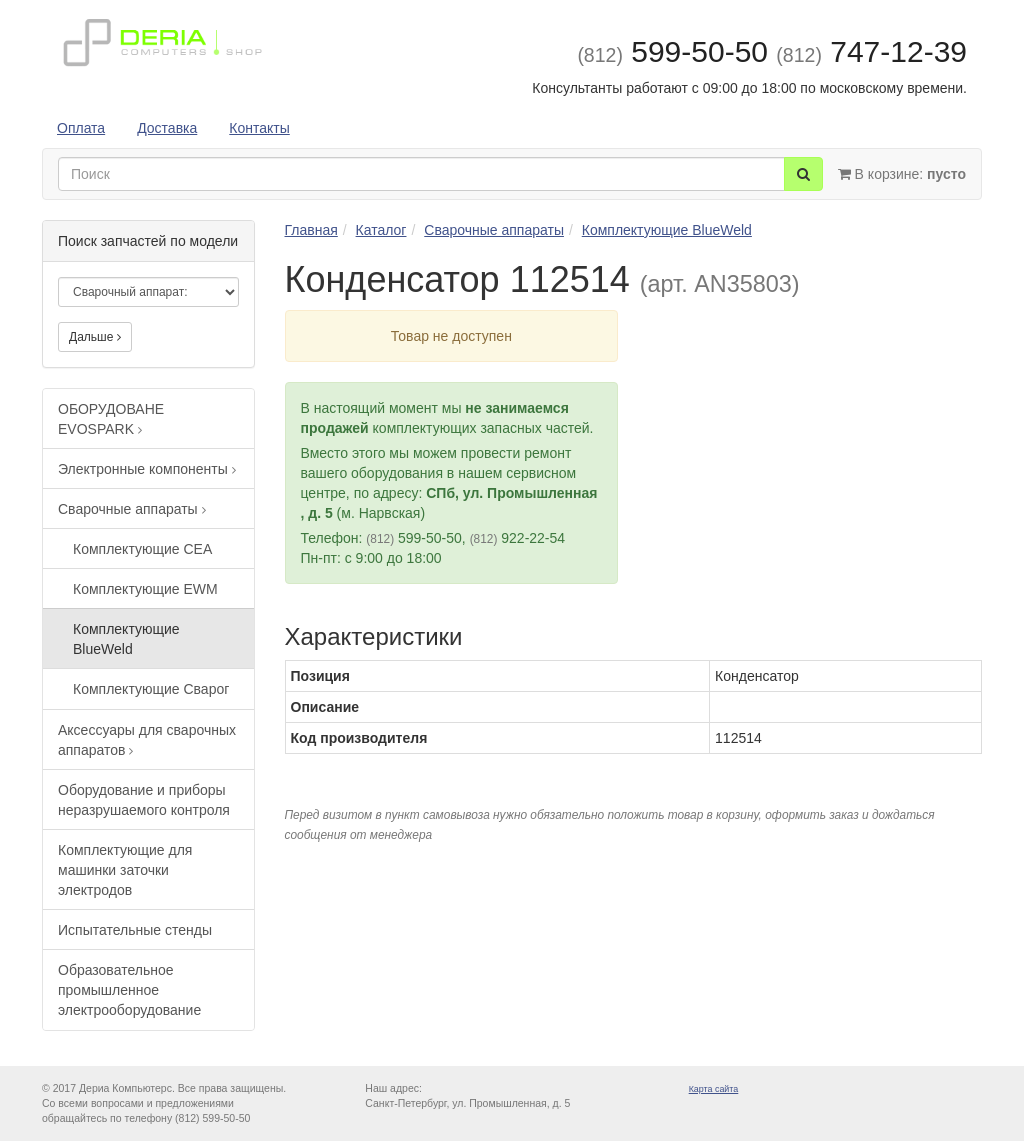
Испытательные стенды (135, 930)
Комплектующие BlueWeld (126, 639)
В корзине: (902, 174)
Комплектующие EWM (145, 589)
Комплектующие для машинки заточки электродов (125, 870)
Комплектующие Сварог (151, 689)
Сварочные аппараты (132, 509)
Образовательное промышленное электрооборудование (129, 990)
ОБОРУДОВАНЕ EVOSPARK (111, 419)
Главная (311, 230)
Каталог (381, 230)
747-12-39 (871, 51)
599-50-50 (672, 51)
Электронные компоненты (147, 469)
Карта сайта (714, 1089)
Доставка (167, 128)
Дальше (95, 337)
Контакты (259, 128)
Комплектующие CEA (142, 549)
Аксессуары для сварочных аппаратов (147, 740)
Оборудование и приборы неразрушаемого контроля (144, 800)
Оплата (81, 128)
